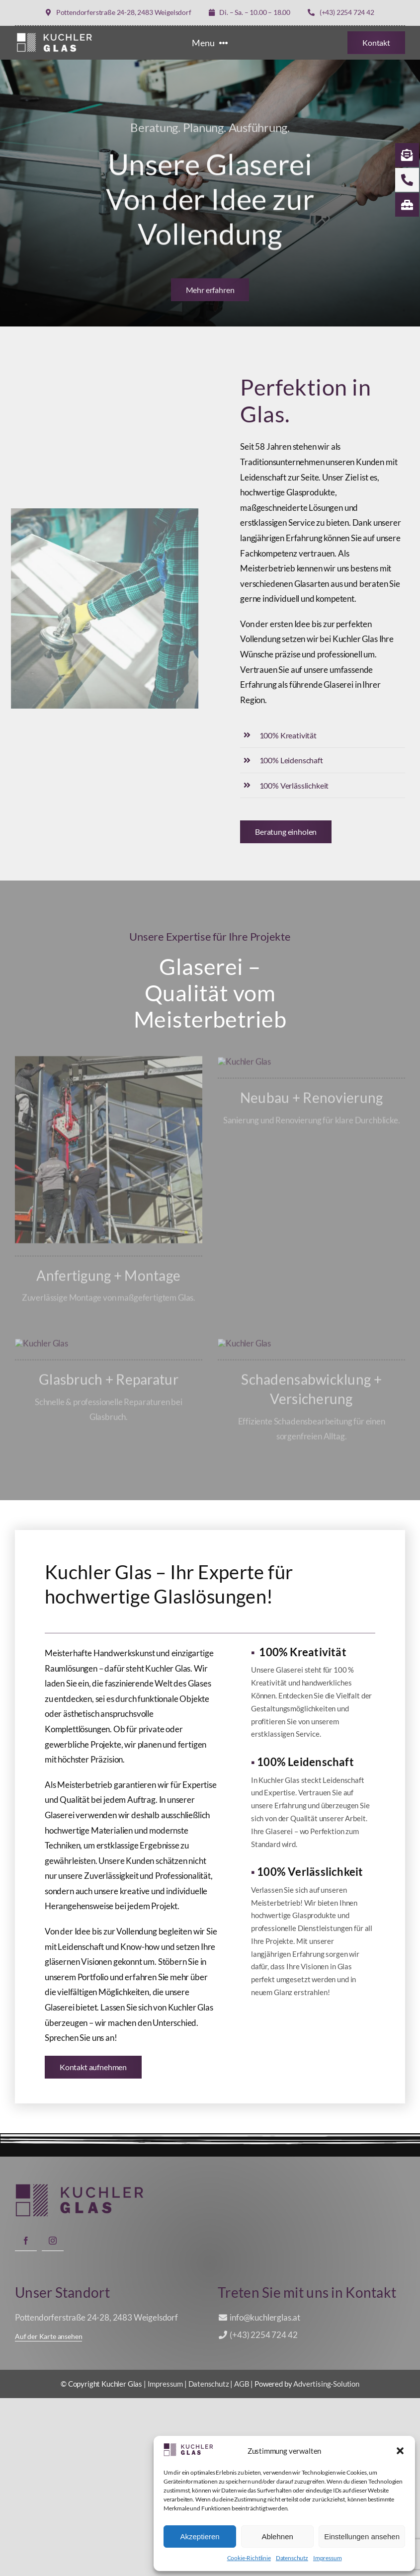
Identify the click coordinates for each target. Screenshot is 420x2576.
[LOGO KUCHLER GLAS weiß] (54, 35)
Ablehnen (277, 2536)
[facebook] (26, 2418)
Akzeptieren (199, 2536)
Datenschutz (292, 2558)
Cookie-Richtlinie (249, 2558)
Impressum (327, 2558)
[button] (400, 2451)
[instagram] (53, 2418)
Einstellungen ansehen (362, 2536)
